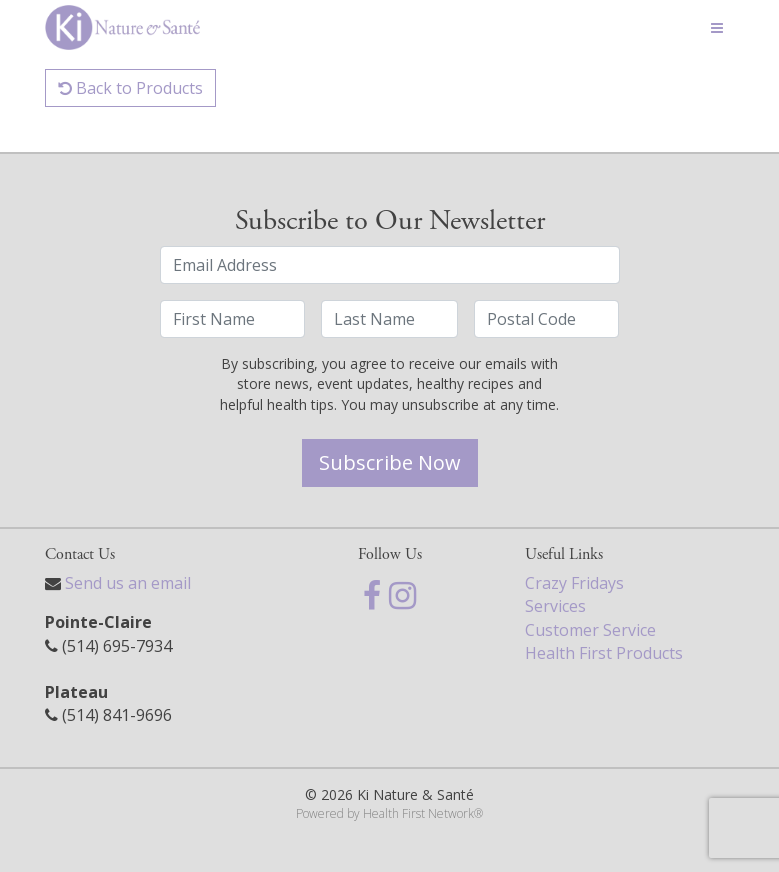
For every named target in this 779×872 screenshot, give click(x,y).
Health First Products (604, 653)
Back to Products (130, 88)
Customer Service (590, 630)
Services (555, 606)
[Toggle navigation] (717, 28)
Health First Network (418, 813)
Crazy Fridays (574, 583)
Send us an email (128, 583)
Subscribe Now (390, 462)
